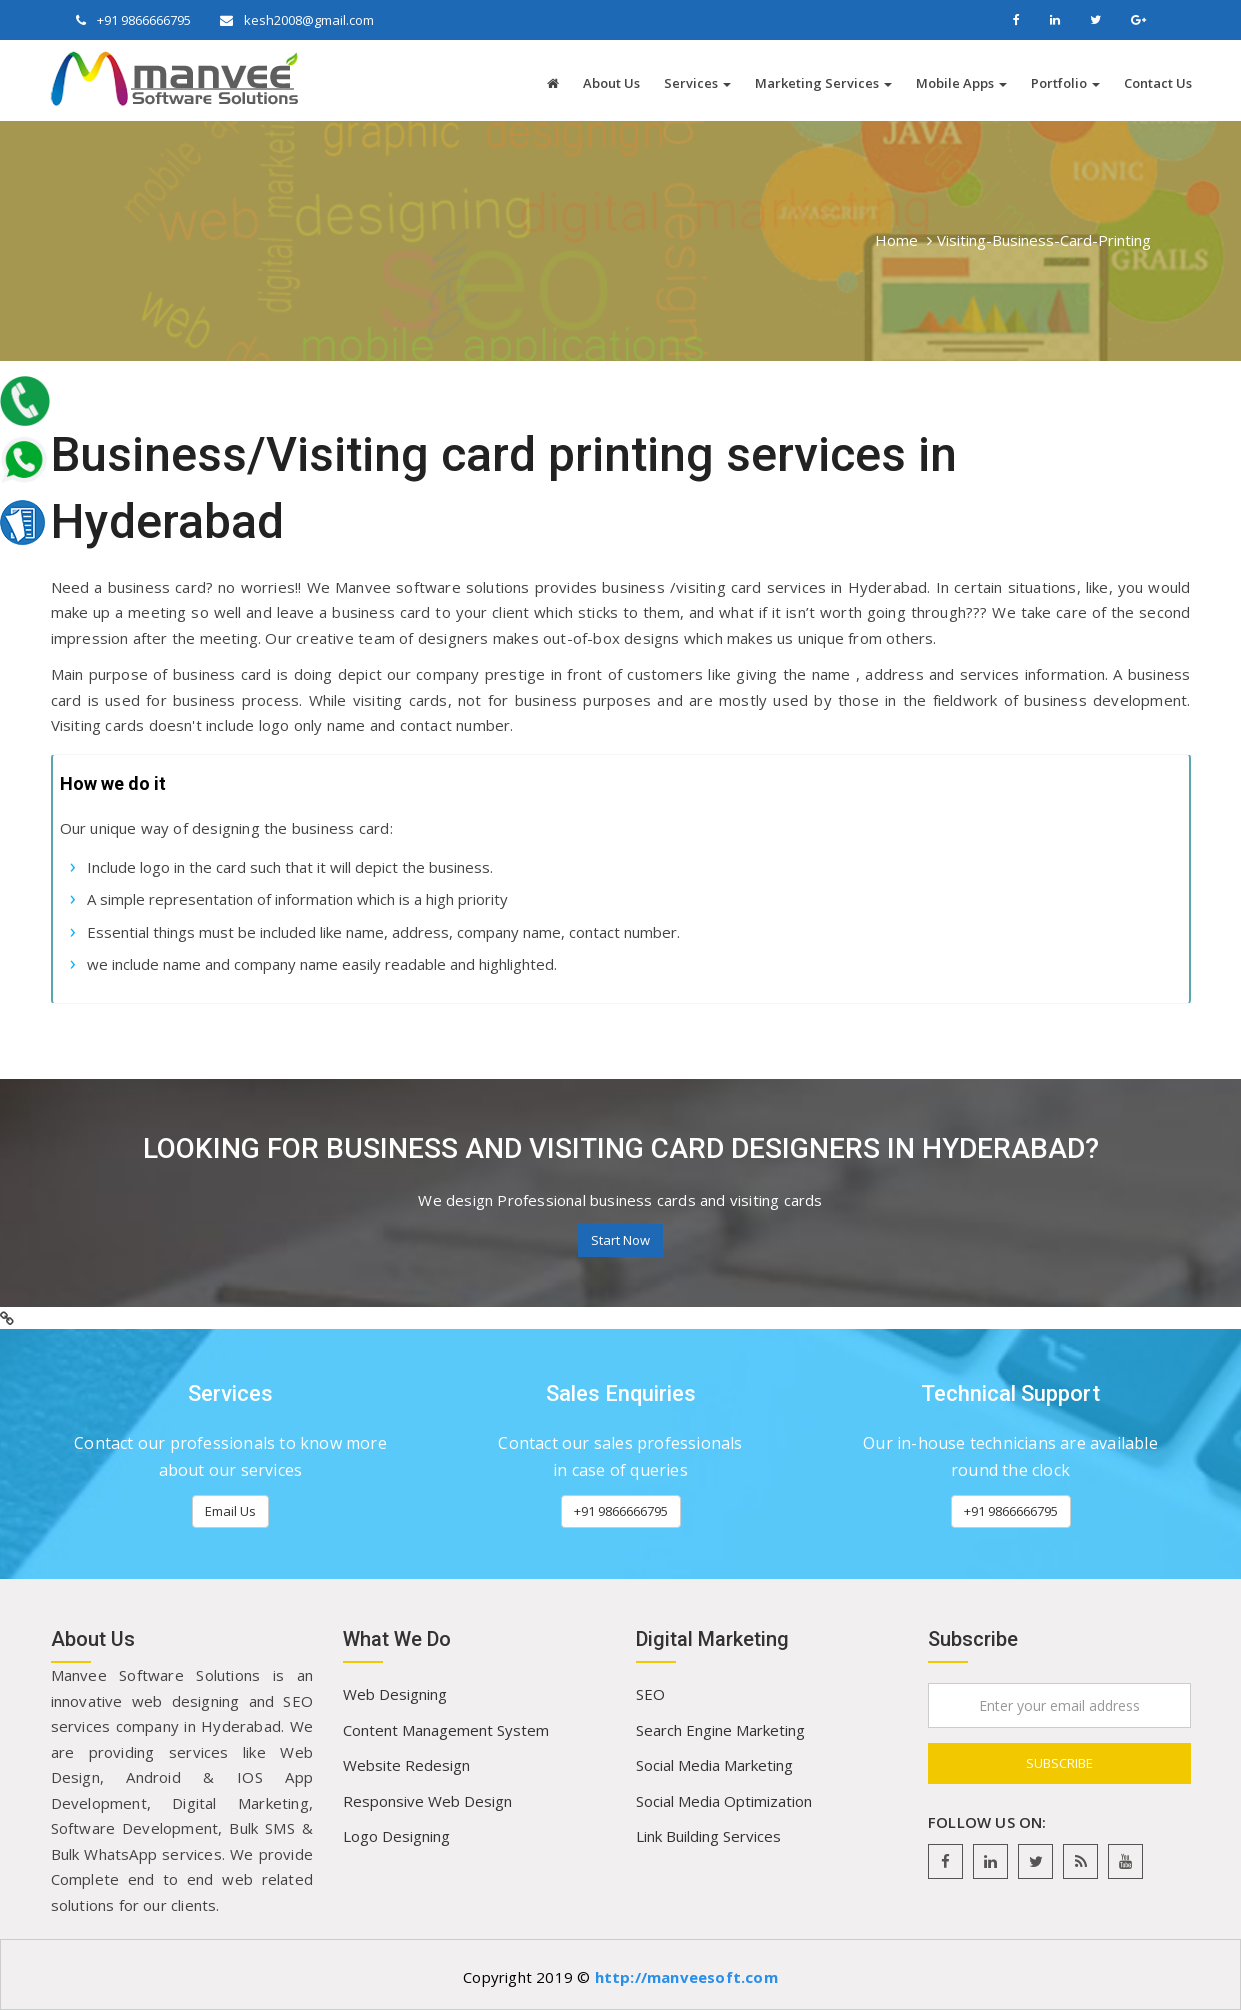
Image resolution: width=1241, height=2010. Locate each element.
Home (896, 240)
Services (697, 83)
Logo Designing (396, 1836)
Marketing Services (823, 83)
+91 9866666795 (142, 20)
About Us (611, 83)
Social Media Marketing (714, 1765)
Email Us (230, 1511)
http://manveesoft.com (686, 1977)
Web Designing (395, 1694)
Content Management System (446, 1730)
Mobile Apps (961, 83)
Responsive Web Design (427, 1801)
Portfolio (1065, 83)
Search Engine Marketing (720, 1730)
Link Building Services (708, 1836)
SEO (650, 1694)
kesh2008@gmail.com (307, 20)
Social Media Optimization (724, 1801)
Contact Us (1158, 83)
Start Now (620, 1240)
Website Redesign (406, 1765)
